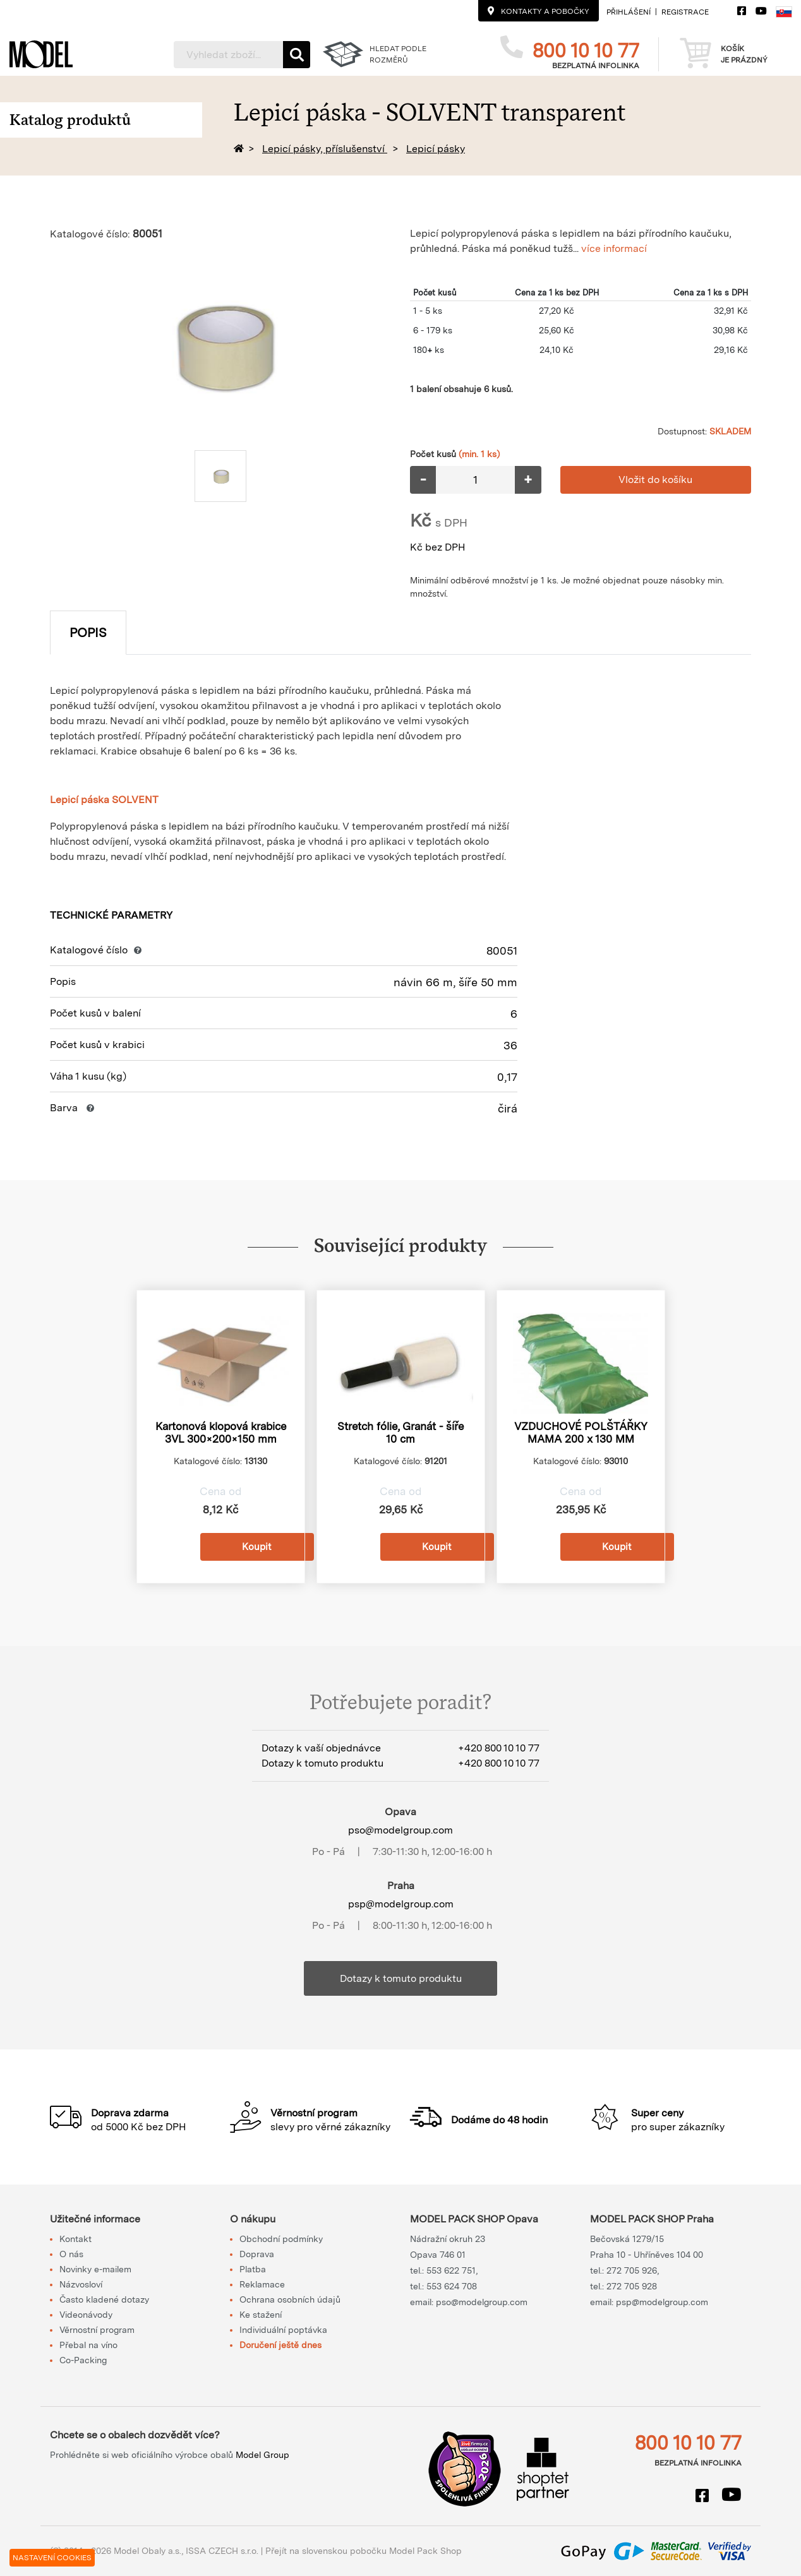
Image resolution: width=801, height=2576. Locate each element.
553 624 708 (451, 2286)
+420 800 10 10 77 (498, 1748)
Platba (252, 2269)
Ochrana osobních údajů (289, 2299)
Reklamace (262, 2284)
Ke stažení (260, 2315)
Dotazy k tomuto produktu (401, 1978)
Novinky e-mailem (95, 2269)
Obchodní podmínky (281, 2239)
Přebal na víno (88, 2345)
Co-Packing (83, 2360)
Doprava (256, 2254)
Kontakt (75, 2239)
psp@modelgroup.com (401, 1904)
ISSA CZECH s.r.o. (222, 2551)
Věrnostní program (97, 2330)
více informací (614, 248)
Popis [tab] (88, 632)
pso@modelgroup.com (400, 1830)
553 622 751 (451, 2270)
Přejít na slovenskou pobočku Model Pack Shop (363, 2551)
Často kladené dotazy (104, 2299)
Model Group (262, 2455)
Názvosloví (80, 2284)
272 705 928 (631, 2286)
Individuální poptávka (283, 2330)
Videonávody (85, 2315)
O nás (71, 2254)
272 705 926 (631, 2270)
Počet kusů (455, 454)
